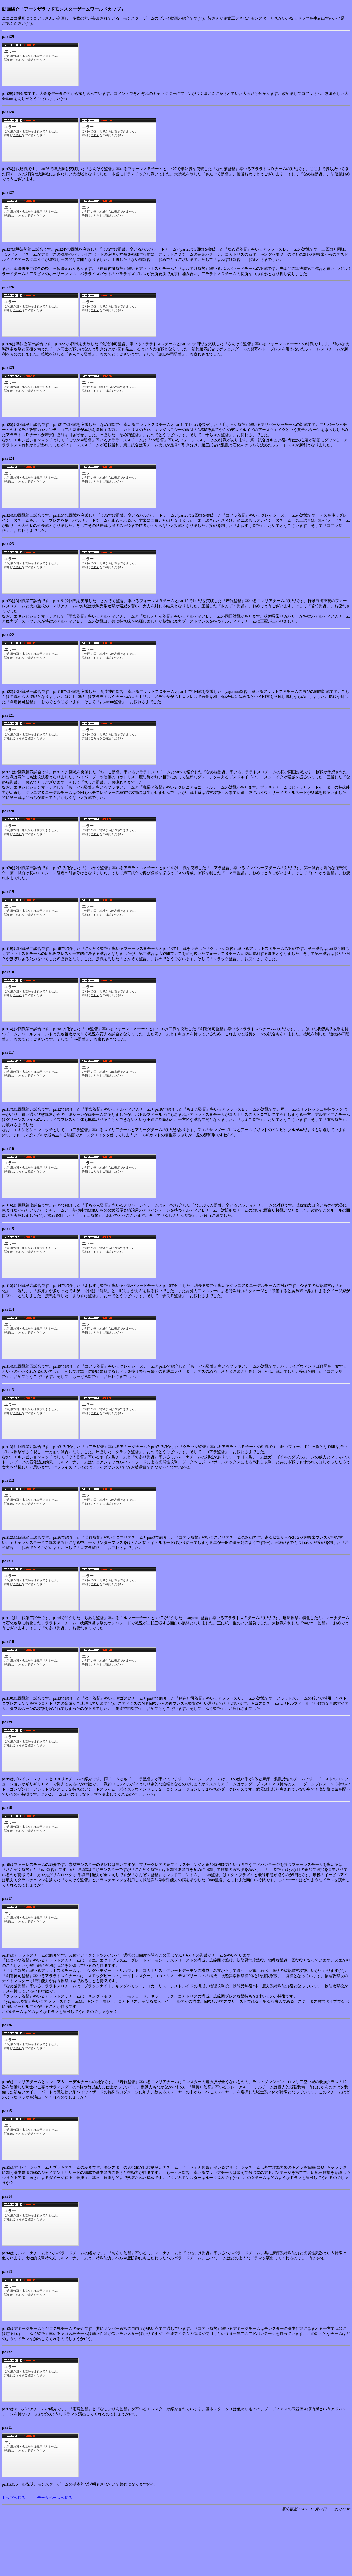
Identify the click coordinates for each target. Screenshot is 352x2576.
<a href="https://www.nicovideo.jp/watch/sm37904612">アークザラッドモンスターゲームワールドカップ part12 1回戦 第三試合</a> (40, 1508)
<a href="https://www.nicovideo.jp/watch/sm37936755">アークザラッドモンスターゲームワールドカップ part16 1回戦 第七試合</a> (40, 1176)
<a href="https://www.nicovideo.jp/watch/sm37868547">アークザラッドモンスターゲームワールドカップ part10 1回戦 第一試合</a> (40, 1669)
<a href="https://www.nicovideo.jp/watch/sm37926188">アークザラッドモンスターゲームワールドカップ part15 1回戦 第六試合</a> (40, 1256)
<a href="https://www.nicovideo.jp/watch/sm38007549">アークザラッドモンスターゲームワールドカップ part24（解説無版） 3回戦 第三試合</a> (118, 486)
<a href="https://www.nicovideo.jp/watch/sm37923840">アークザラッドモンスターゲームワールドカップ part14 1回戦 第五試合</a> (40, 1337)
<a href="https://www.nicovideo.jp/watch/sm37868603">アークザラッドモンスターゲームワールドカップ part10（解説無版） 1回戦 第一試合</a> (118, 1669)
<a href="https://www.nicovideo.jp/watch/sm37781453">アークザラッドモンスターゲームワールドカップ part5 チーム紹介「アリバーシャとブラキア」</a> (40, 2138)
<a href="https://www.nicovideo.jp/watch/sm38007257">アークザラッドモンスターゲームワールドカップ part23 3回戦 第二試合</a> (40, 572)
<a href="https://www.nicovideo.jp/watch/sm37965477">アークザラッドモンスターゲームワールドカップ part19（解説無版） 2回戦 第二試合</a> (118, 919)
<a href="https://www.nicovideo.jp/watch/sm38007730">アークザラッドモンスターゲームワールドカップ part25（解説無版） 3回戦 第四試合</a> (118, 395)
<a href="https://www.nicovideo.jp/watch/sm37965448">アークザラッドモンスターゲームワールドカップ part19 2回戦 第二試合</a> (40, 919)
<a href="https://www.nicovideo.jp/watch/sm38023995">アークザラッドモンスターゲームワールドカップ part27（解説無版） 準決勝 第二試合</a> (118, 220)
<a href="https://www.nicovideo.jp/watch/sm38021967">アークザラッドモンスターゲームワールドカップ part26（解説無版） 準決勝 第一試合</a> (118, 315)
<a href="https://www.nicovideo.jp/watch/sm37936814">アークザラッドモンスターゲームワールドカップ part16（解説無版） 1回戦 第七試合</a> (118, 1176)
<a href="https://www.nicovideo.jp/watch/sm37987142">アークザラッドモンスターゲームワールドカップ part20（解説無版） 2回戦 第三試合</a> (118, 839)
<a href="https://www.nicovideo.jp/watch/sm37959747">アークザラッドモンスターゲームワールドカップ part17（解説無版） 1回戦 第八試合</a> (118, 1080)
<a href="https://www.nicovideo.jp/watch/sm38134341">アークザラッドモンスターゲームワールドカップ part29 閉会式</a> (40, 64)
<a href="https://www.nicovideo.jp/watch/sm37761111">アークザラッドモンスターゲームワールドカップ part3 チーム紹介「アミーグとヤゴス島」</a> (40, 2299)
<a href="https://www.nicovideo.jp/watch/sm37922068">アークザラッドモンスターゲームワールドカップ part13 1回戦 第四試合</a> (40, 1417)
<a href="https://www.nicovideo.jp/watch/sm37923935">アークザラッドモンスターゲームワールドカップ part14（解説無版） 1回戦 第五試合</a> (118, 1337)
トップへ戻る (13, 2498)
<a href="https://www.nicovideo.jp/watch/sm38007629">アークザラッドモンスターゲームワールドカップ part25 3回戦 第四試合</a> (40, 395)
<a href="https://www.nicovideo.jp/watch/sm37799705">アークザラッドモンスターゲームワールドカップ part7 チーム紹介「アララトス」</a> (40, 1926)
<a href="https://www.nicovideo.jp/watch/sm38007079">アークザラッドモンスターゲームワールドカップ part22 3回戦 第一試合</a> (40, 662)
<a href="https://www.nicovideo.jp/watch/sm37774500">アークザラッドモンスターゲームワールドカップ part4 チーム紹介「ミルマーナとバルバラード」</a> (40, 2224)
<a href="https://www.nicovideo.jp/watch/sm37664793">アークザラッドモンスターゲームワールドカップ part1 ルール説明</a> (40, 2455)
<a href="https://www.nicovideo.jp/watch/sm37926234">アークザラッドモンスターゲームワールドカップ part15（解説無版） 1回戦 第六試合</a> (118, 1256)
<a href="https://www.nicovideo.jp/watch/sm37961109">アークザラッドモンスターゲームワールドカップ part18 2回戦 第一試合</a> (40, 1000)
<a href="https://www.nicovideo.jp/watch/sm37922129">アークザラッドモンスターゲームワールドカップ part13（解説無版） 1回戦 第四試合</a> (118, 1417)
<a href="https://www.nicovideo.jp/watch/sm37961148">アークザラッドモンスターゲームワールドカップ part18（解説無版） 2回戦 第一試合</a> (118, 1000)
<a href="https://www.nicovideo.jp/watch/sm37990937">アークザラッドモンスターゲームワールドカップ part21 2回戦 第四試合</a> (40, 743)
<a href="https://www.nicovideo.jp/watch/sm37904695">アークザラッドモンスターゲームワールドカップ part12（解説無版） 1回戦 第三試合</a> (118, 1508)
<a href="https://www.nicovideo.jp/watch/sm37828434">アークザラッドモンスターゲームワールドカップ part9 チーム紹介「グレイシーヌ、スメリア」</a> (40, 1750)
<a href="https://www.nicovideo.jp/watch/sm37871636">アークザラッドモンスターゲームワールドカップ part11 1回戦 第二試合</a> (40, 1589)
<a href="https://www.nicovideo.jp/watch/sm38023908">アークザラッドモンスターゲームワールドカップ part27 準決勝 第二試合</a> (40, 220)
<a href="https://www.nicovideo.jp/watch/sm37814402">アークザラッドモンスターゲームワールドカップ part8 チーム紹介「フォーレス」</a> (40, 1835)
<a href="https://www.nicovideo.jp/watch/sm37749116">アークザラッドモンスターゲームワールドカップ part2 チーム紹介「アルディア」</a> (40, 2380)
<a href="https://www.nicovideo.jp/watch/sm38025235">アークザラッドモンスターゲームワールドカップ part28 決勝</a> (40, 140)
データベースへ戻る (54, 2498)
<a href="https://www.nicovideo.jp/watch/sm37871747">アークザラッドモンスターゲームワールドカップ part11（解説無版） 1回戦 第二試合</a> (118, 1589)
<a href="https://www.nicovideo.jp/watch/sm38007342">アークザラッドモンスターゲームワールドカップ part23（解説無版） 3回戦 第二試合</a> (118, 572)
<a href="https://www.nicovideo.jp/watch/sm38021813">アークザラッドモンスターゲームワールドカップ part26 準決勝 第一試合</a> (40, 315)
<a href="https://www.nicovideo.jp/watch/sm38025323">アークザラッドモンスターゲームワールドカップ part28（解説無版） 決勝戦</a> (118, 140)
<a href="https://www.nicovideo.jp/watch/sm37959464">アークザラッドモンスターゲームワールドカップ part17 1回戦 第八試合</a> (40, 1080)
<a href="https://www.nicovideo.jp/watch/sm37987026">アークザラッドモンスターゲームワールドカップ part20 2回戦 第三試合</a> (40, 839)
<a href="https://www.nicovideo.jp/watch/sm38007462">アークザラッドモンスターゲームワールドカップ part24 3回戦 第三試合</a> (40, 486)
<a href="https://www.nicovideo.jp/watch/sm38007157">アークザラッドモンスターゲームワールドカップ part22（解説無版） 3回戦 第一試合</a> (118, 662)
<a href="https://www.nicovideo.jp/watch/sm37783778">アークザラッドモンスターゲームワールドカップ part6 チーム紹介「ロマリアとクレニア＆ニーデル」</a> (40, 2053)
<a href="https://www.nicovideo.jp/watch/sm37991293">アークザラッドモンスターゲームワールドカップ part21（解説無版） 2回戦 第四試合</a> (118, 743)
